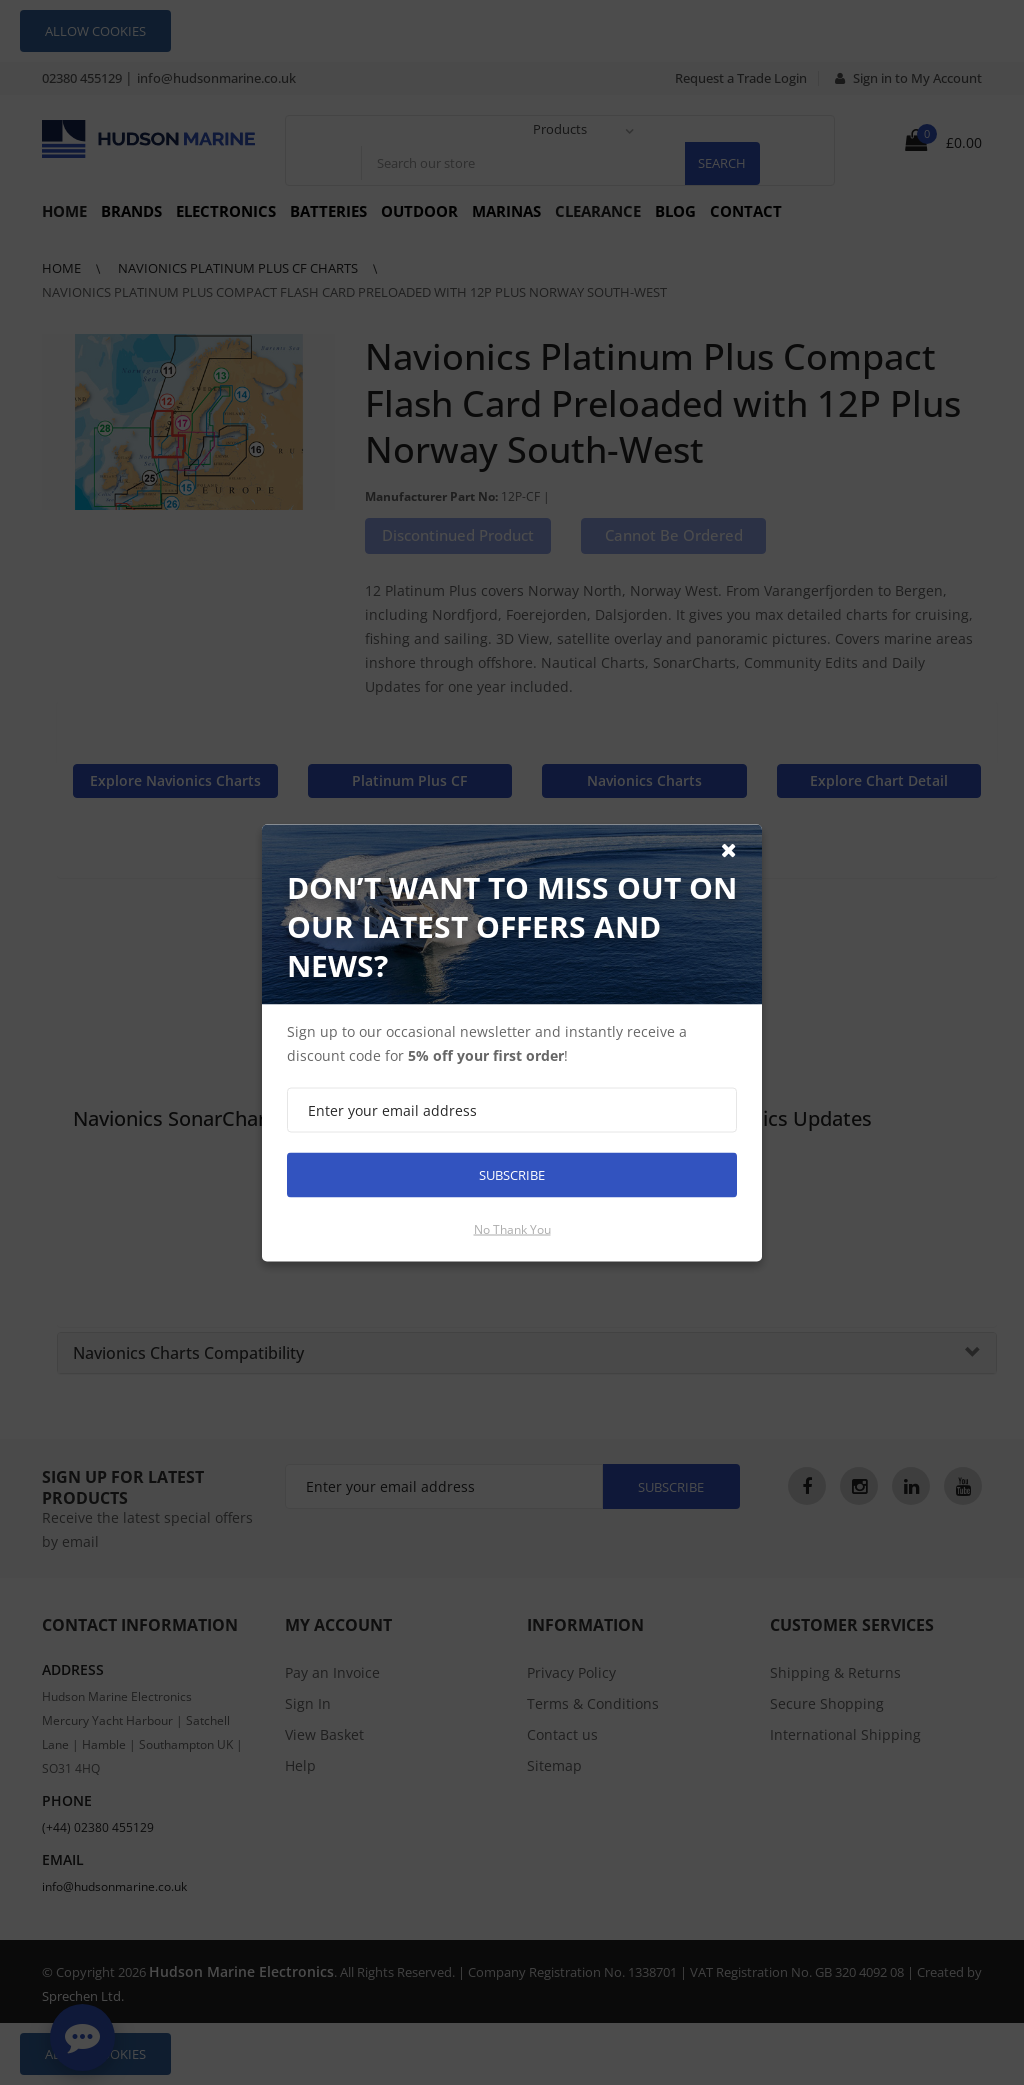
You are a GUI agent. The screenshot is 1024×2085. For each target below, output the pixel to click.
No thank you (512, 1228)
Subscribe (512, 1174)
